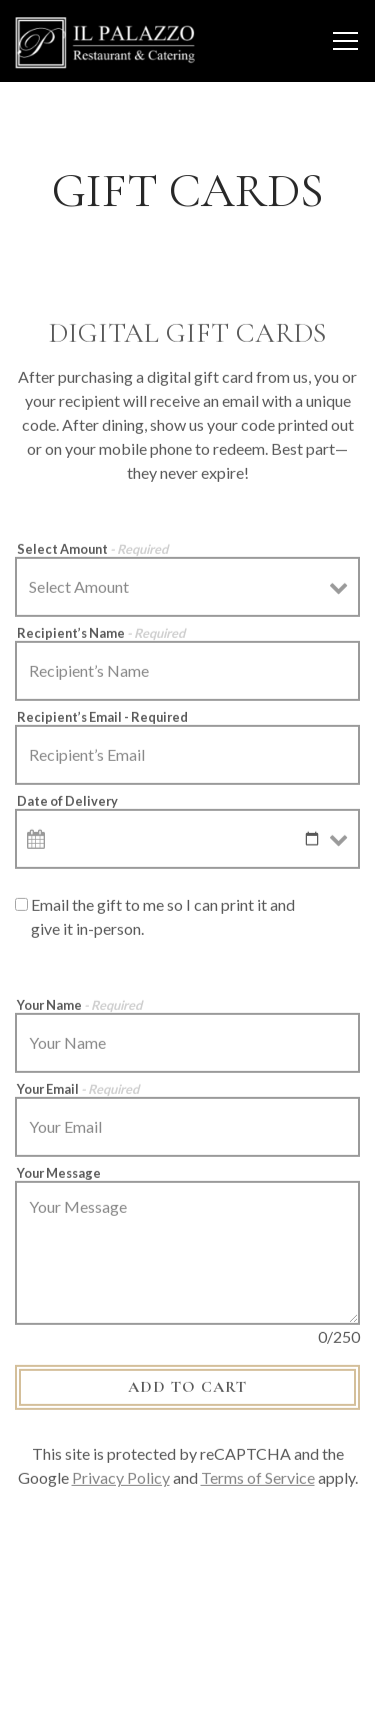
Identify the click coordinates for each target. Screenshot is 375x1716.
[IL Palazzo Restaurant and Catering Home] (105, 41)
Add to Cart (187, 1391)
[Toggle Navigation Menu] (345, 41)
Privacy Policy (121, 1481)
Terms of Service (258, 1481)
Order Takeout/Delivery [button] (188, 1686)
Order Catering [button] (187, 1625)
